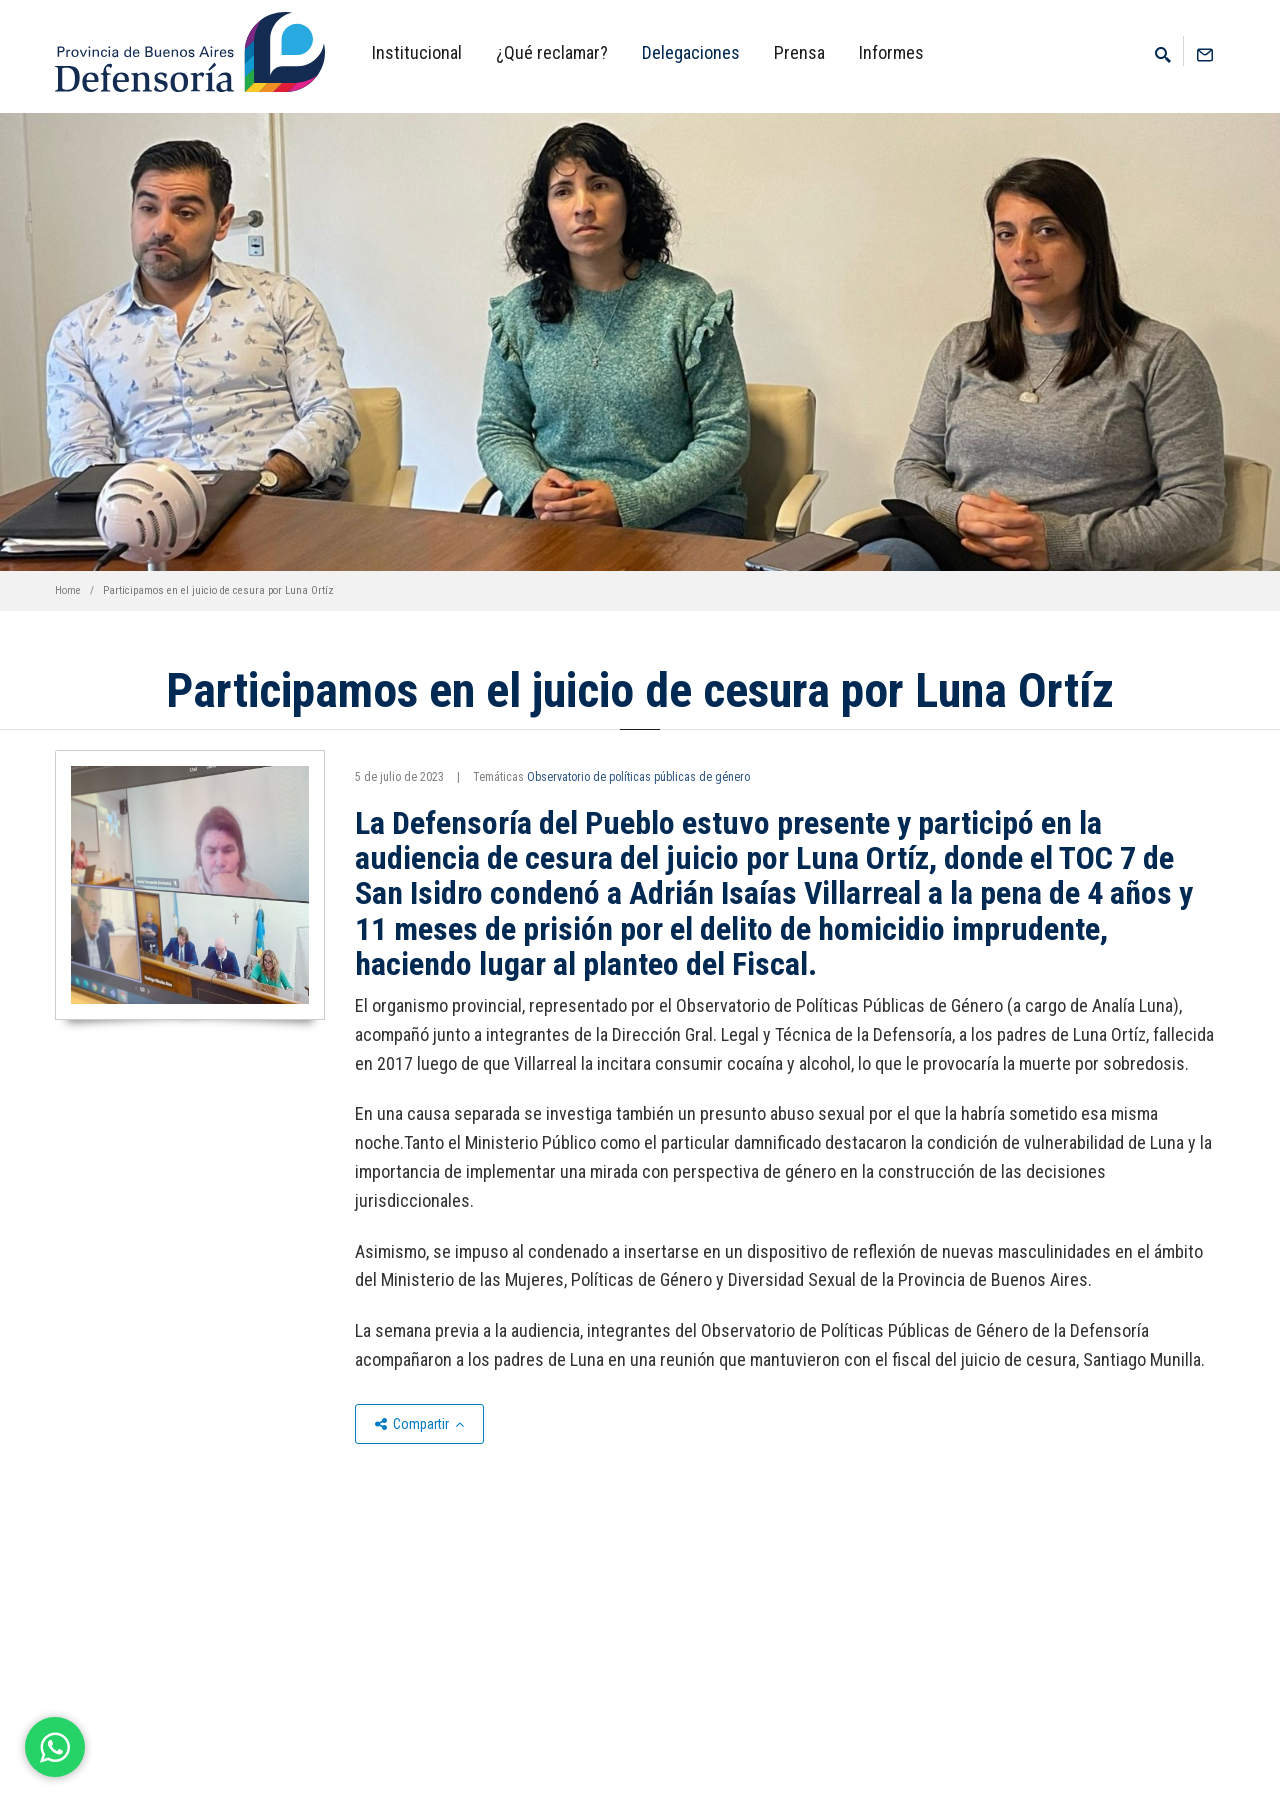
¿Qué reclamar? (552, 52)
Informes (891, 52)
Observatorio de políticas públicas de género (638, 777)
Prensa (799, 52)
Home (68, 590)
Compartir (419, 1424)
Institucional (417, 52)
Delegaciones (691, 52)
